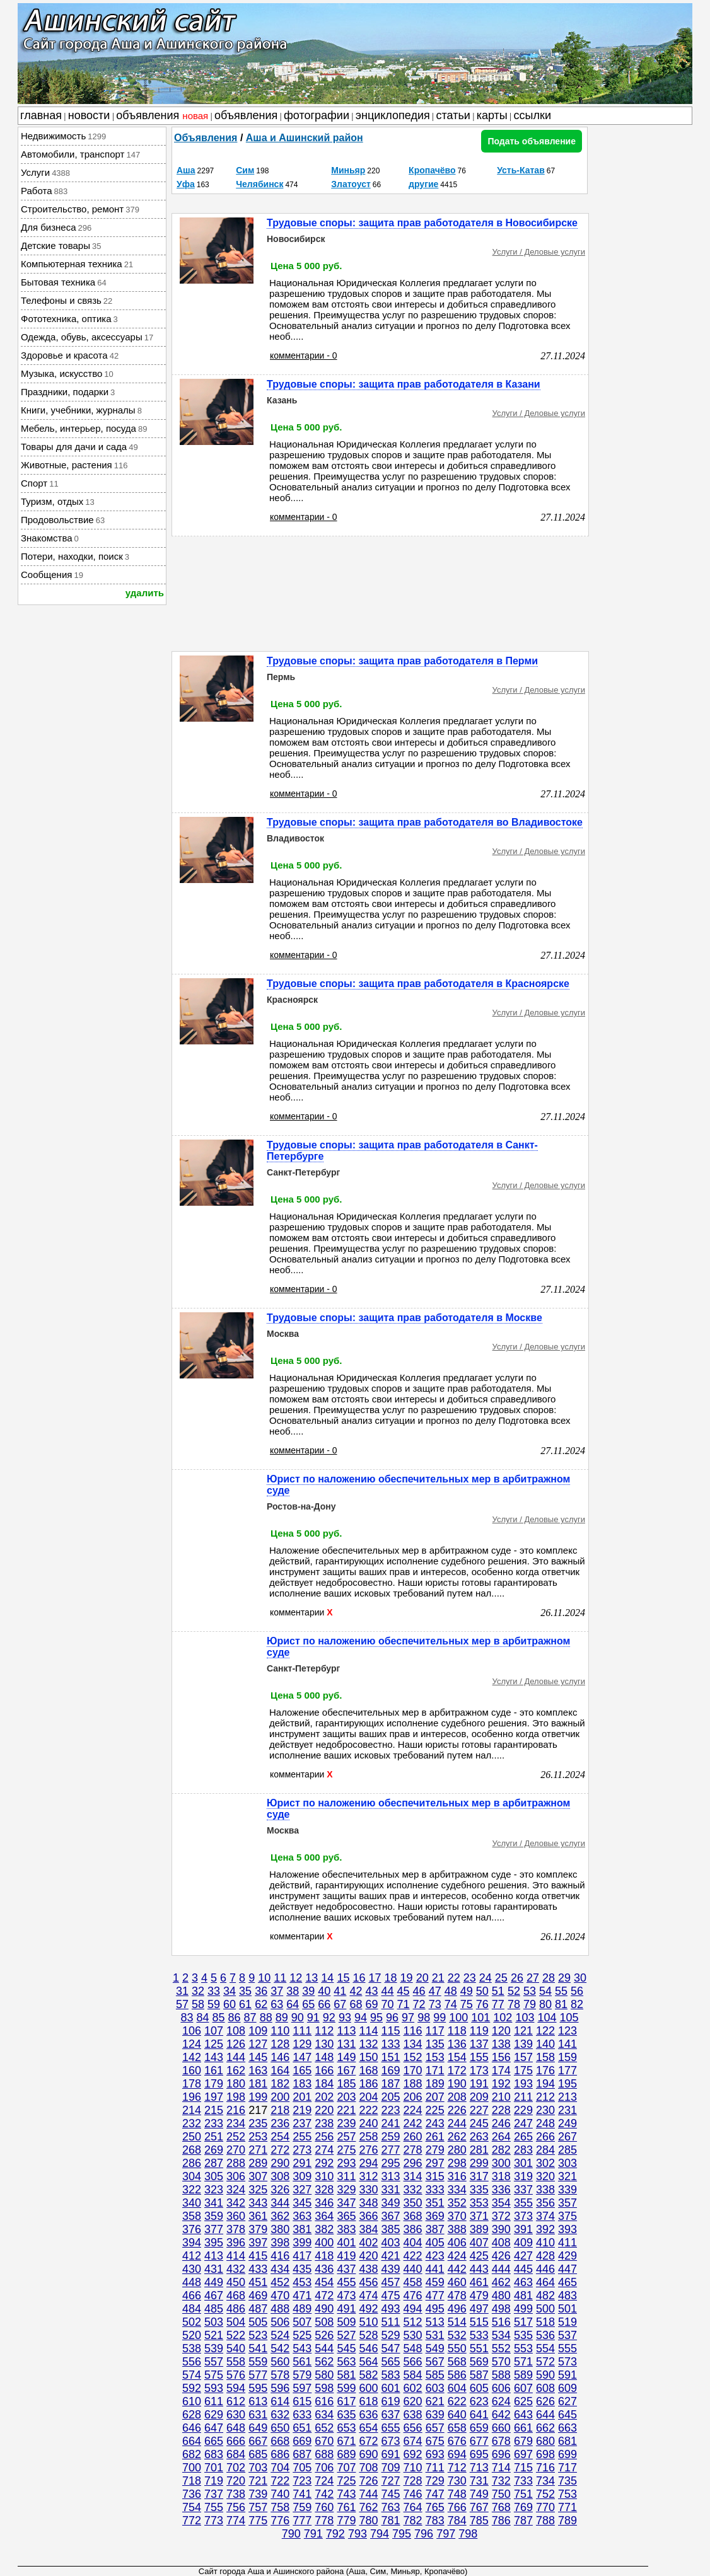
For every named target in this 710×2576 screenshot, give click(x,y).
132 (368, 2044)
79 (529, 2004)
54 (545, 1991)
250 (191, 2136)
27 (533, 1978)
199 (257, 2097)
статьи (453, 115)
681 (567, 2441)
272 (280, 2150)
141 (567, 2044)
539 (213, 2348)
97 (408, 2017)
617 (346, 2401)
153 (435, 2057)
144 (235, 2057)
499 (523, 2308)
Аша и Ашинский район (304, 137)
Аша (186, 170)
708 (368, 2467)
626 (545, 2401)
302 (545, 2163)
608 (545, 2388)
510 (368, 2322)
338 (545, 2189)
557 (213, 2361)
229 (523, 2110)
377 (213, 2229)
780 (368, 2520)
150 (368, 2057)
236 (280, 2123)
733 (523, 2481)
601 (390, 2388)
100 (458, 2017)
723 (302, 2481)
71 (403, 2004)
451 (257, 2282)
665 (213, 2441)
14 (327, 1978)
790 (291, 2533)
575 (213, 2375)
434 (280, 2269)
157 (523, 2057)
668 (280, 2441)
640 (457, 2414)
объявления (162, 115)
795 (401, 2533)
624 (501, 2401)
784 (457, 2520)
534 (501, 2335)
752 (545, 2494)
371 (479, 2216)
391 (523, 2229)
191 (479, 2083)
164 (280, 2070)
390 (501, 2229)
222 (368, 2110)
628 (191, 2414)
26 (517, 1978)
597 (302, 2388)
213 (567, 2097)
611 (213, 2401)
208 (457, 2097)
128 (280, 2044)
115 (390, 2030)
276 (368, 2150)
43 (371, 1991)
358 (191, 2216)
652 (324, 2428)
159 (567, 2057)
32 (198, 1991)
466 (191, 2295)
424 (457, 2256)
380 (280, 2229)
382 (324, 2229)
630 (235, 2414)
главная (41, 115)
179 (213, 2083)
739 (257, 2494)
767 (479, 2507)
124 (191, 2044)
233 (213, 2123)
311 (346, 2176)
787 (523, 2520)
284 (545, 2150)
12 (295, 1978)
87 (250, 2017)
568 (457, 2361)
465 (567, 2282)
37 (277, 1991)
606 (501, 2388)
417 (302, 2256)
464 (545, 2282)
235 (257, 2123)
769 (523, 2507)
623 (479, 2401)
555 (567, 2348)
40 (324, 1991)
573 (567, 2361)
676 (457, 2441)
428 (545, 2256)
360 (235, 2216)
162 (235, 2070)
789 (567, 2520)
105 (569, 2017)
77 (498, 2004)
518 (545, 2322)
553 (523, 2348)
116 (413, 2030)
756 (235, 2507)
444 (501, 2269)
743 (346, 2494)
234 (235, 2123)
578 (280, 2375)
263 (479, 2136)
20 (422, 1978)
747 (435, 2494)
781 (390, 2520)
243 (435, 2123)
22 (454, 1978)
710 (413, 2467)
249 (567, 2123)
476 (413, 2295)
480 (501, 2295)
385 (390, 2229)
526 (324, 2335)
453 (302, 2282)
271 (257, 2150)
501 (567, 2308)
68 (355, 2004)
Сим (245, 170)
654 (368, 2428)
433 (257, 2269)
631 (257, 2414)
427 (523, 2256)
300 (501, 2163)
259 (390, 2136)
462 (501, 2282)
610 (191, 2401)
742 (324, 2494)
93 (345, 2017)
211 (523, 2097)
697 (523, 2454)
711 (435, 2467)
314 (413, 2176)
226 (457, 2110)
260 (413, 2136)
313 (390, 2176)
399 (302, 2242)
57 (182, 2004)
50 (482, 1991)
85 (218, 2017)
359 (213, 2216)
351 (435, 2203)
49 (466, 1991)
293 (346, 2163)
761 (346, 2507)
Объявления (205, 137)
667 (257, 2441)
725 (346, 2481)
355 (523, 2203)
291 (302, 2163)
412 (191, 2256)
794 (379, 2533)
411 (567, 2242)
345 (302, 2203)
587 (479, 2375)
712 (457, 2467)
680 (545, 2441)
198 (235, 2097)
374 (545, 2216)
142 (191, 2057)
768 (501, 2507)
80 (545, 2004)
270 (235, 2150)
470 (280, 2295)
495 (435, 2308)
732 (501, 2481)
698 (545, 2454)
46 (419, 1991)
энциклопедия (393, 115)
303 (567, 2163)
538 (191, 2348)
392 (545, 2229)
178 (191, 2083)
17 (374, 1978)
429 (567, 2256)
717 (567, 2467)
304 (191, 2176)
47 (435, 1991)
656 (413, 2428)
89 (282, 2017)
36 (261, 1991)
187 (390, 2083)
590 (545, 2375)
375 (567, 2216)
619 (390, 2401)
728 (413, 2481)
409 (523, 2242)
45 (403, 1991)
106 (191, 2030)
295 (390, 2163)
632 (280, 2414)
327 (302, 2189)
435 (302, 2269)
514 (457, 2322)
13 (311, 1978)
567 (435, 2361)
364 (324, 2216)
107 (213, 2030)
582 (368, 2375)
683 (213, 2454)
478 (457, 2295)
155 (479, 2057)
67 (340, 2004)
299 (479, 2163)
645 (567, 2414)
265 (523, 2136)
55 (561, 1991)
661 (523, 2428)
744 (368, 2494)
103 (524, 2017)
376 (191, 2229)
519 (567, 2322)
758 (280, 2507)
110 (280, 2030)
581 (346, 2375)
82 (577, 2004)
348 (368, 2203)
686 (280, 2454)
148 (324, 2057)
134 (413, 2044)
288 (235, 2163)
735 (567, 2481)
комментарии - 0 (303, 355)
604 (457, 2388)
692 (413, 2454)
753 (567, 2494)
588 (501, 2375)
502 (191, 2322)
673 (390, 2441)
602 (413, 2388)
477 (435, 2295)
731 (479, 2481)
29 (564, 1978)
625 (523, 2401)
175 (523, 2070)
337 (523, 2189)
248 (545, 2123)
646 (191, 2428)
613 (257, 2401)
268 (191, 2150)
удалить (144, 592)
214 (191, 2110)
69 (371, 2004)
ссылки (532, 115)
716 (545, 2467)
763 (390, 2507)
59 (213, 2004)
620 (413, 2401)
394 (191, 2242)
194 (545, 2083)
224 (413, 2110)
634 (324, 2414)
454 (324, 2282)
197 (213, 2097)
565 (390, 2361)
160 (191, 2070)
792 (335, 2533)
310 (324, 2176)
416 (280, 2256)
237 (302, 2123)
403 (390, 2242)
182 (280, 2083)
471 (302, 2295)
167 (346, 2070)
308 (280, 2176)
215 (213, 2110)
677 (479, 2441)
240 (368, 2123)
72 (419, 2004)
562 (324, 2361)
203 (346, 2097)
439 (390, 2269)
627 (567, 2401)
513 (435, 2322)
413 (213, 2256)
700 (191, 2467)
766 (457, 2507)
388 (457, 2229)
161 (213, 2070)
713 (479, 2467)
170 (413, 2070)
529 (390, 2335)
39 (308, 1991)
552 (501, 2348)
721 (257, 2481)
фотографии (316, 115)
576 (235, 2375)
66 (324, 2004)
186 (368, 2083)
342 (235, 2203)
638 (413, 2414)
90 (297, 2017)
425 (479, 2256)
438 (368, 2269)
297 (435, 2163)
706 (324, 2467)
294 (368, 2163)
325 (257, 2189)
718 (191, 2481)
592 (191, 2388)
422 (413, 2256)
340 (191, 2203)
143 (213, 2057)
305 (213, 2176)
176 (545, 2070)
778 (324, 2520)
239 (346, 2123)
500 (545, 2308)
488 (280, 2308)
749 (479, 2494)
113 (346, 2030)
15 (343, 1978)
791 (313, 2533)
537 (567, 2335)
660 (501, 2428)
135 (435, 2044)
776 (280, 2520)
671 (346, 2441)
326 (280, 2189)
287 (213, 2163)
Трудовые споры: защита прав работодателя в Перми (402, 661)
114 (368, 2030)
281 (479, 2150)
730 (457, 2481)
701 (213, 2467)
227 (479, 2110)
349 (390, 2203)
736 (191, 2494)
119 (479, 2030)
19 (406, 1978)
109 (257, 2030)
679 (523, 2441)
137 (479, 2044)
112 (324, 2030)
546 (368, 2348)
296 (413, 2163)
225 (435, 2110)
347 (346, 2203)
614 (280, 2401)
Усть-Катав (521, 170)
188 (413, 2083)
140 (545, 2044)
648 (235, 2428)
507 (302, 2322)
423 (435, 2256)
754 (191, 2507)
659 (479, 2428)
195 (567, 2083)
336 (501, 2189)
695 (479, 2454)
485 (213, 2308)
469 (257, 2295)
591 (567, 2375)
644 (545, 2414)
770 (545, 2507)
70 (387, 2004)
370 (457, 2216)
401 (346, 2242)
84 (202, 2017)
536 (545, 2335)
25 (501, 1978)
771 (567, 2507)
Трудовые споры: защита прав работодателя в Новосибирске (422, 222)
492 (368, 2308)
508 (324, 2322)
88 (266, 2017)
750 (501, 2494)
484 (191, 2308)
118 (457, 2030)
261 (435, 2136)
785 (479, 2520)
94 (360, 2017)
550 (457, 2348)
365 (346, 2216)
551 (479, 2348)
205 (390, 2097)
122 (545, 2030)
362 (280, 2216)
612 (235, 2401)
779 (346, 2520)
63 (277, 2004)
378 (235, 2229)
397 (257, 2242)
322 (191, 2189)
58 (198, 2004)
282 (501, 2150)
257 (346, 2136)
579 (302, 2375)
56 (577, 1991)
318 (501, 2176)
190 (457, 2083)
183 (302, 2083)
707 (346, 2467)
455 (346, 2282)
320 (545, 2176)
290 (280, 2163)
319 (523, 2176)
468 (235, 2295)
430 (191, 2269)
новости (89, 115)
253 (257, 2136)
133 (390, 2044)
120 (501, 2030)
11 (280, 1978)
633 (302, 2414)
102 (502, 2017)
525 (302, 2335)
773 (213, 2520)
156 (501, 2057)
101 (480, 2017)
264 (501, 2136)
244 (457, 2123)
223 (390, 2110)
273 (302, 2150)
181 (257, 2083)
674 (413, 2441)
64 (292, 2004)
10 (264, 1978)
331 (390, 2189)
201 (302, 2097)
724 (324, 2481)
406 (457, 2242)
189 (435, 2083)
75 (466, 2004)
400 (324, 2242)
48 (451, 1991)
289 (257, 2163)
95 (376, 2017)
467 (213, 2295)
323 (213, 2189)
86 (234, 2017)
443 (479, 2269)
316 (457, 2176)
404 (413, 2242)
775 (257, 2520)
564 (368, 2361)
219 (302, 2110)
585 (435, 2375)
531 (435, 2335)
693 (435, 2454)
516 (501, 2322)
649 (257, 2428)
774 (235, 2520)
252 (235, 2136)
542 (280, 2348)
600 (368, 2388)
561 (302, 2361)
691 (390, 2454)
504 (235, 2322)
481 (523, 2295)
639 (435, 2414)
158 (545, 2057)
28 (548, 1978)
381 (302, 2229)
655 (390, 2428)
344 (280, 2203)
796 (423, 2533)
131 (346, 2044)
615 (302, 2401)
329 (346, 2189)
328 (324, 2189)
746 (413, 2494)
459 (435, 2282)
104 (546, 2017)
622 (457, 2401)
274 (324, 2150)
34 (229, 1991)
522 (235, 2335)
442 (457, 2269)
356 (545, 2203)
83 (186, 2017)
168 (368, 2070)
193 (523, 2083)
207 (435, 2097)
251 (213, 2136)
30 (580, 1978)
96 (392, 2017)
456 (368, 2282)
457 (390, 2282)
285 (567, 2150)
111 (302, 2030)
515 (479, 2322)
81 (561, 2004)
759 (302, 2507)
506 (280, 2322)
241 (390, 2123)
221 (346, 2110)
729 (435, 2481)
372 (501, 2216)
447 (567, 2269)
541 (257, 2348)
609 (567, 2388)
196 (191, 2097)
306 (235, 2176)
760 (324, 2507)
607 (523, 2388)
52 (514, 1991)
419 (346, 2256)
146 (280, 2057)
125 (213, 2044)
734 (545, 2481)
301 (523, 2163)
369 (435, 2216)
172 (457, 2070)
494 (413, 2308)
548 (413, 2348)
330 (368, 2189)
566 (413, 2361)
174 (501, 2070)
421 (390, 2256)
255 (302, 2136)
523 (257, 2335)
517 (523, 2322)
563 (346, 2361)
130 (324, 2044)
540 (235, 2348)
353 (479, 2203)
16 (358, 1978)
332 (413, 2189)
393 (567, 2229)
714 (501, 2467)
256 (324, 2136)
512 (413, 2322)
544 (324, 2348)
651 (302, 2428)
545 (346, 2348)
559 (257, 2361)
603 (435, 2388)
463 (523, 2282)
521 (213, 2335)
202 (324, 2097)
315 (435, 2176)
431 (213, 2269)
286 (191, 2163)
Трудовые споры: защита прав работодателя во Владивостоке (425, 822)
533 (479, 2335)
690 (368, 2454)
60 (229, 2004)
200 (280, 2097)
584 (413, 2375)
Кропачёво (432, 170)
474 (368, 2295)
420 (368, 2256)
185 (346, 2083)
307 (257, 2176)
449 (213, 2282)
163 (257, 2070)
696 (501, 2454)
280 (457, 2150)
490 (324, 2308)
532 (457, 2335)
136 (457, 2044)
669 (302, 2441)
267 (567, 2136)
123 (567, 2030)
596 (280, 2388)
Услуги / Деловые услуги (538, 252)
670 (324, 2441)
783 (435, 2520)
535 (523, 2335)
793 (357, 2533)
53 (529, 1991)
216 (235, 2110)
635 (346, 2414)
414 (235, 2256)
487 (257, 2308)
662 (545, 2428)
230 (545, 2110)
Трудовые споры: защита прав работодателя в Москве (404, 1317)
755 (213, 2507)
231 (567, 2110)
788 (545, 2520)
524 (280, 2335)
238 (324, 2123)
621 (435, 2401)
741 (302, 2494)
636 (368, 2414)
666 (235, 2441)
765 (435, 2507)
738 (235, 2494)
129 (302, 2044)
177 (567, 2070)
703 (257, 2467)
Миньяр (348, 170)
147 (302, 2057)
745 (390, 2494)
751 (523, 2494)
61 (245, 2004)
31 (182, 1991)
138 (501, 2044)
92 (329, 2017)
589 (523, 2375)
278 (413, 2150)
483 (567, 2295)
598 (324, 2388)
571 (523, 2361)
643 (523, 2414)
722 (280, 2481)
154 (457, 2057)
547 (390, 2348)
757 (257, 2507)
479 (479, 2295)
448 (191, 2282)
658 (457, 2428)
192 (501, 2083)
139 (523, 2044)
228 (501, 2110)
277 (390, 2150)
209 (479, 2097)
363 (302, 2216)
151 (390, 2057)
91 (313, 2017)
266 (545, 2136)
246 (501, 2123)
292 (324, 2163)
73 (435, 2004)
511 (390, 2322)
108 (235, 2030)
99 (439, 2017)
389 (479, 2229)
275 (346, 2150)
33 (213, 1991)
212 (545, 2097)
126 (235, 2044)
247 (523, 2123)
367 (390, 2216)
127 (257, 2044)
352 (457, 2203)
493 (390, 2308)
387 (435, 2229)
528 (368, 2335)
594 (235, 2388)
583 (390, 2375)
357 (567, 2203)
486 (235, 2308)
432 (235, 2269)
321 (567, 2176)
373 (523, 2216)
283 (523, 2150)
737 (213, 2494)
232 (191, 2123)
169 (390, 2070)
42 (355, 1991)
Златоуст (351, 184)
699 (567, 2454)
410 (545, 2242)
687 (302, 2454)
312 (368, 2176)
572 (545, 2361)
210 (501, 2097)
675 (435, 2441)
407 (479, 2242)
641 (479, 2414)
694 (457, 2454)
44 (387, 1991)
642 (501, 2414)
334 (457, 2189)
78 (514, 2004)
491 (346, 2308)
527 (346, 2335)
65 (308, 2004)
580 (324, 2375)
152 (413, 2057)
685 (257, 2454)
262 (457, 2136)
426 (501, 2256)
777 (302, 2520)
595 (257, 2388)
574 (191, 2375)
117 (435, 2030)
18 (391, 1978)
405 (435, 2242)
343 (257, 2203)
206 (413, 2097)
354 (501, 2203)
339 (567, 2189)
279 (435, 2150)
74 (451, 2004)
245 (479, 2123)
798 (467, 2533)
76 (482, 2004)
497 (479, 2308)
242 (413, 2123)
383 (346, 2229)
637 (390, 2414)
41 (340, 1991)
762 (368, 2507)
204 (368, 2097)
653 (346, 2428)
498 (501, 2308)
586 (457, 2375)
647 (213, 2428)
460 (457, 2282)
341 (213, 2203)
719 (213, 2481)
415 (257, 2256)
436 (324, 2269)
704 (280, 2467)
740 (280, 2494)
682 (191, 2454)
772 (191, 2520)
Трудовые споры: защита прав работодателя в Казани (403, 384)
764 (413, 2507)
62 (261, 2004)
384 (368, 2229)
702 (235, 2467)
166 (324, 2070)
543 (302, 2348)
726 (368, 2481)
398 (280, 2242)
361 (257, 2216)
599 (346, 2388)
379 (257, 2229)
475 (390, 2295)
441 (435, 2269)
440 (413, 2269)
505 (257, 2322)
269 (213, 2150)
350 (413, 2203)
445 (523, 2269)
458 (413, 2282)
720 (235, 2481)
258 (368, 2136)
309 (302, 2176)
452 (280, 2282)
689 (346, 2454)
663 (567, 2428)
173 (479, 2070)
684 (235, 2454)
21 (438, 1978)
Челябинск (259, 184)
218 (280, 2110)
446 (545, 2269)
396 (235, 2242)
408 (501, 2242)
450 (235, 2282)
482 (545, 2295)
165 (302, 2070)
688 (324, 2454)
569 (479, 2361)
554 (545, 2348)
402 (368, 2242)
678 (501, 2441)
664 (191, 2441)
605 (479, 2388)
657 (435, 2428)
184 (324, 2083)
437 (346, 2269)
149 (346, 2057)
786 (501, 2520)
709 (390, 2467)
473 (346, 2295)
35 (245, 1991)
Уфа (186, 184)
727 (390, 2481)
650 (280, 2428)
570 (501, 2361)
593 (213, 2388)
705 (302, 2467)
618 (368, 2401)
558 (235, 2361)
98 (423, 2017)
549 (435, 2348)
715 (523, 2467)
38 (292, 1991)
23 (469, 1978)
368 (413, 2216)
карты (492, 115)
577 (257, 2375)
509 (346, 2322)
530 (413, 2335)
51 (498, 1991)
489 (302, 2308)
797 (445, 2533)
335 (479, 2189)
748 (457, 2494)
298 (457, 2163)
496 (457, 2308)
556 (191, 2361)
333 (435, 2189)
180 (235, 2083)
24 (485, 1978)
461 (479, 2282)
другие (423, 184)
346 (324, 2203)
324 (235, 2189)
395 (213, 2242)
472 (324, 2295)
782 (413, 2520)
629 (213, 2414)
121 (523, 2030)
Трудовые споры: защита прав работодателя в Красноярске (418, 983)
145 (257, 2057)
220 (324, 2110)
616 (324, 2401)
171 (435, 2070)
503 (213, 2322)
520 (191, 2335)
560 (280, 2361)
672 (368, 2441)
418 (324, 2256)
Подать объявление (531, 141)
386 (413, 2229)
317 (479, 2176)
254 (280, 2136)
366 (368, 2216)
